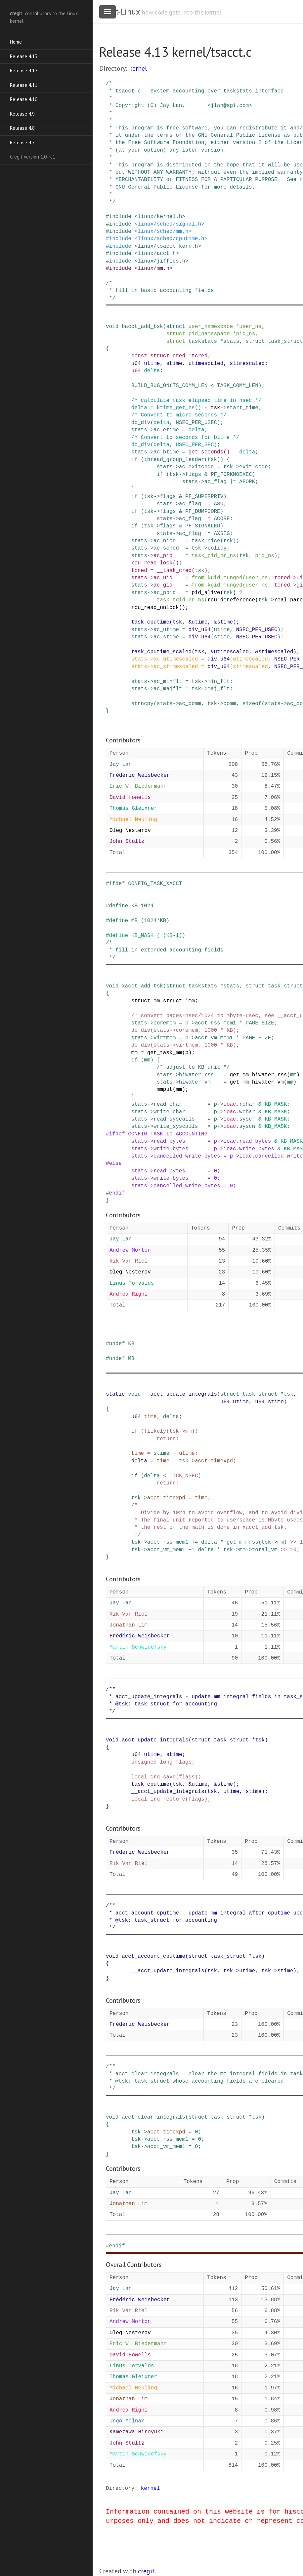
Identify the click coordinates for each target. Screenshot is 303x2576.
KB (134, 906)
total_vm (265, 1550)
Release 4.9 (22, 114)
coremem (164, 1023)
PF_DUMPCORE (202, 511)
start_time (242, 407)
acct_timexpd (214, 1461)
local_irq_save (153, 1777)
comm (229, 703)
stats (231, 341)
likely (156, 1431)
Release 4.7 (22, 142)
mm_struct (167, 1001)
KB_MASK (142, 935)
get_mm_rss (242, 1542)
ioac (229, 1104)
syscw (247, 1126)
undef (117, 1343)
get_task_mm (164, 1052)
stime (174, 363)
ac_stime (166, 637)
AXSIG (222, 533)
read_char (167, 1104)
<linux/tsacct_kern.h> (167, 246)
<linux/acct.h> (156, 253)
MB (134, 920)
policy (217, 548)
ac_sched (166, 548)
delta (152, 371)
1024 (147, 906)
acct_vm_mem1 (214, 1038)
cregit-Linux (119, 11)
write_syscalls (175, 1126)
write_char (169, 1112)
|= (233, 481)
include (120, 216)
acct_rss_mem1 (215, 1023)
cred (179, 356)
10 (293, 1550)
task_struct (285, 341)
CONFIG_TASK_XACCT (155, 883)
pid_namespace (209, 334)
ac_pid (163, 555)
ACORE (222, 518)
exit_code (253, 467)
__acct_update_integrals (180, 1394)
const (139, 356)
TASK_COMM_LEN (237, 385)
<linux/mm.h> (153, 268)
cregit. (147, 2571)
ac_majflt (167, 689)
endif (117, 1193)
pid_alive (206, 592)
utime (152, 363)
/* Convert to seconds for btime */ (185, 437)
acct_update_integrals (155, 1740)
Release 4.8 (22, 128)
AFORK (247, 481)
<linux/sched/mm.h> (163, 231)
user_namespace (211, 326)
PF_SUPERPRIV (204, 496)
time (150, 1416)
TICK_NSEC (183, 1476)
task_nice (206, 541)
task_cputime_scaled (161, 652)
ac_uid (163, 578)
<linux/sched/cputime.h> (170, 238)
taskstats (203, 341)
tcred (199, 356)
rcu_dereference (231, 600)
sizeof (252, 703)
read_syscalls (174, 1119)
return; (168, 1439)
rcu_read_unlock (155, 607)
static (115, 1394)
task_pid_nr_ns (214, 555)
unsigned (144, 1762)
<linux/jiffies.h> (161, 261)
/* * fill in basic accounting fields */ (160, 291)
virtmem (164, 1038)
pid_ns (245, 334)
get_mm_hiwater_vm (256, 1082)
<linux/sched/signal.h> (169, 224)
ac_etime (166, 430)
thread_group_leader (174, 459)
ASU (218, 504)
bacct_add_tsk (142, 326)
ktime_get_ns (176, 407)
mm (192, 1001)
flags (193, 474)
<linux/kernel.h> (159, 216)
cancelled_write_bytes (186, 1156)
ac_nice (164, 541)
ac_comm (190, 703)
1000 (210, 1030)
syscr (247, 1119)
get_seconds (206, 452)
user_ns (250, 326)
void (112, 326)
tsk (215, 407)
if (134, 459)
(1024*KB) (155, 920)
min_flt (218, 681)
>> (293, 1542)
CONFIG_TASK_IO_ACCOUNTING (167, 1134)
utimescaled (206, 363)
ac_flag (215, 481)
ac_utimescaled (175, 659)
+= (195, 1542)
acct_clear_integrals (153, 2117)
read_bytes (169, 1141)
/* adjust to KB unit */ (193, 1067)
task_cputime (150, 622)
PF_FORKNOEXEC (231, 474)
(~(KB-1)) (171, 935)
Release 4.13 (23, 56)
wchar (247, 1112)
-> (223, 407)
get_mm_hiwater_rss (258, 1075)
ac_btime (166, 452)
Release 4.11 (23, 85)
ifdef (117, 883)
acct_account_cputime (153, 1956)
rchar (247, 1104)
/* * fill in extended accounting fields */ (164, 950)
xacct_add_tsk (142, 986)
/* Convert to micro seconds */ (179, 415)
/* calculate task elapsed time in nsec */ (196, 400)
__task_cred (174, 570)
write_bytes (171, 1149)
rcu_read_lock (152, 563)
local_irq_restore (158, 1799)
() (198, 407)
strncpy (142, 703)
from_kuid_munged (217, 578)
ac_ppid (164, 592)
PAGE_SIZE (260, 1023)
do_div (141, 422)
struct (175, 326)
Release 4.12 (23, 70)
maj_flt (218, 689)
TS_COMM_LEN (190, 385)
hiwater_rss (196, 1075)
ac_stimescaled (175, 666)
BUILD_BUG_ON (150, 385)
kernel (138, 68)
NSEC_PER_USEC (196, 422)
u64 (136, 363)
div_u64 (200, 629)
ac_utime (166, 629)
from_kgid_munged (217, 585)
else (115, 1163)
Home (16, 42)
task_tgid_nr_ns (180, 600)
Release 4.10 (23, 99)
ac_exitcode (196, 467)
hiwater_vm (195, 1082)
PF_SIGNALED (202, 526)
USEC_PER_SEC (195, 444)
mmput (165, 1089)
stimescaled (247, 363)
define (118, 906)
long (166, 1762)
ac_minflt (167, 681)
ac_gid (163, 585)
